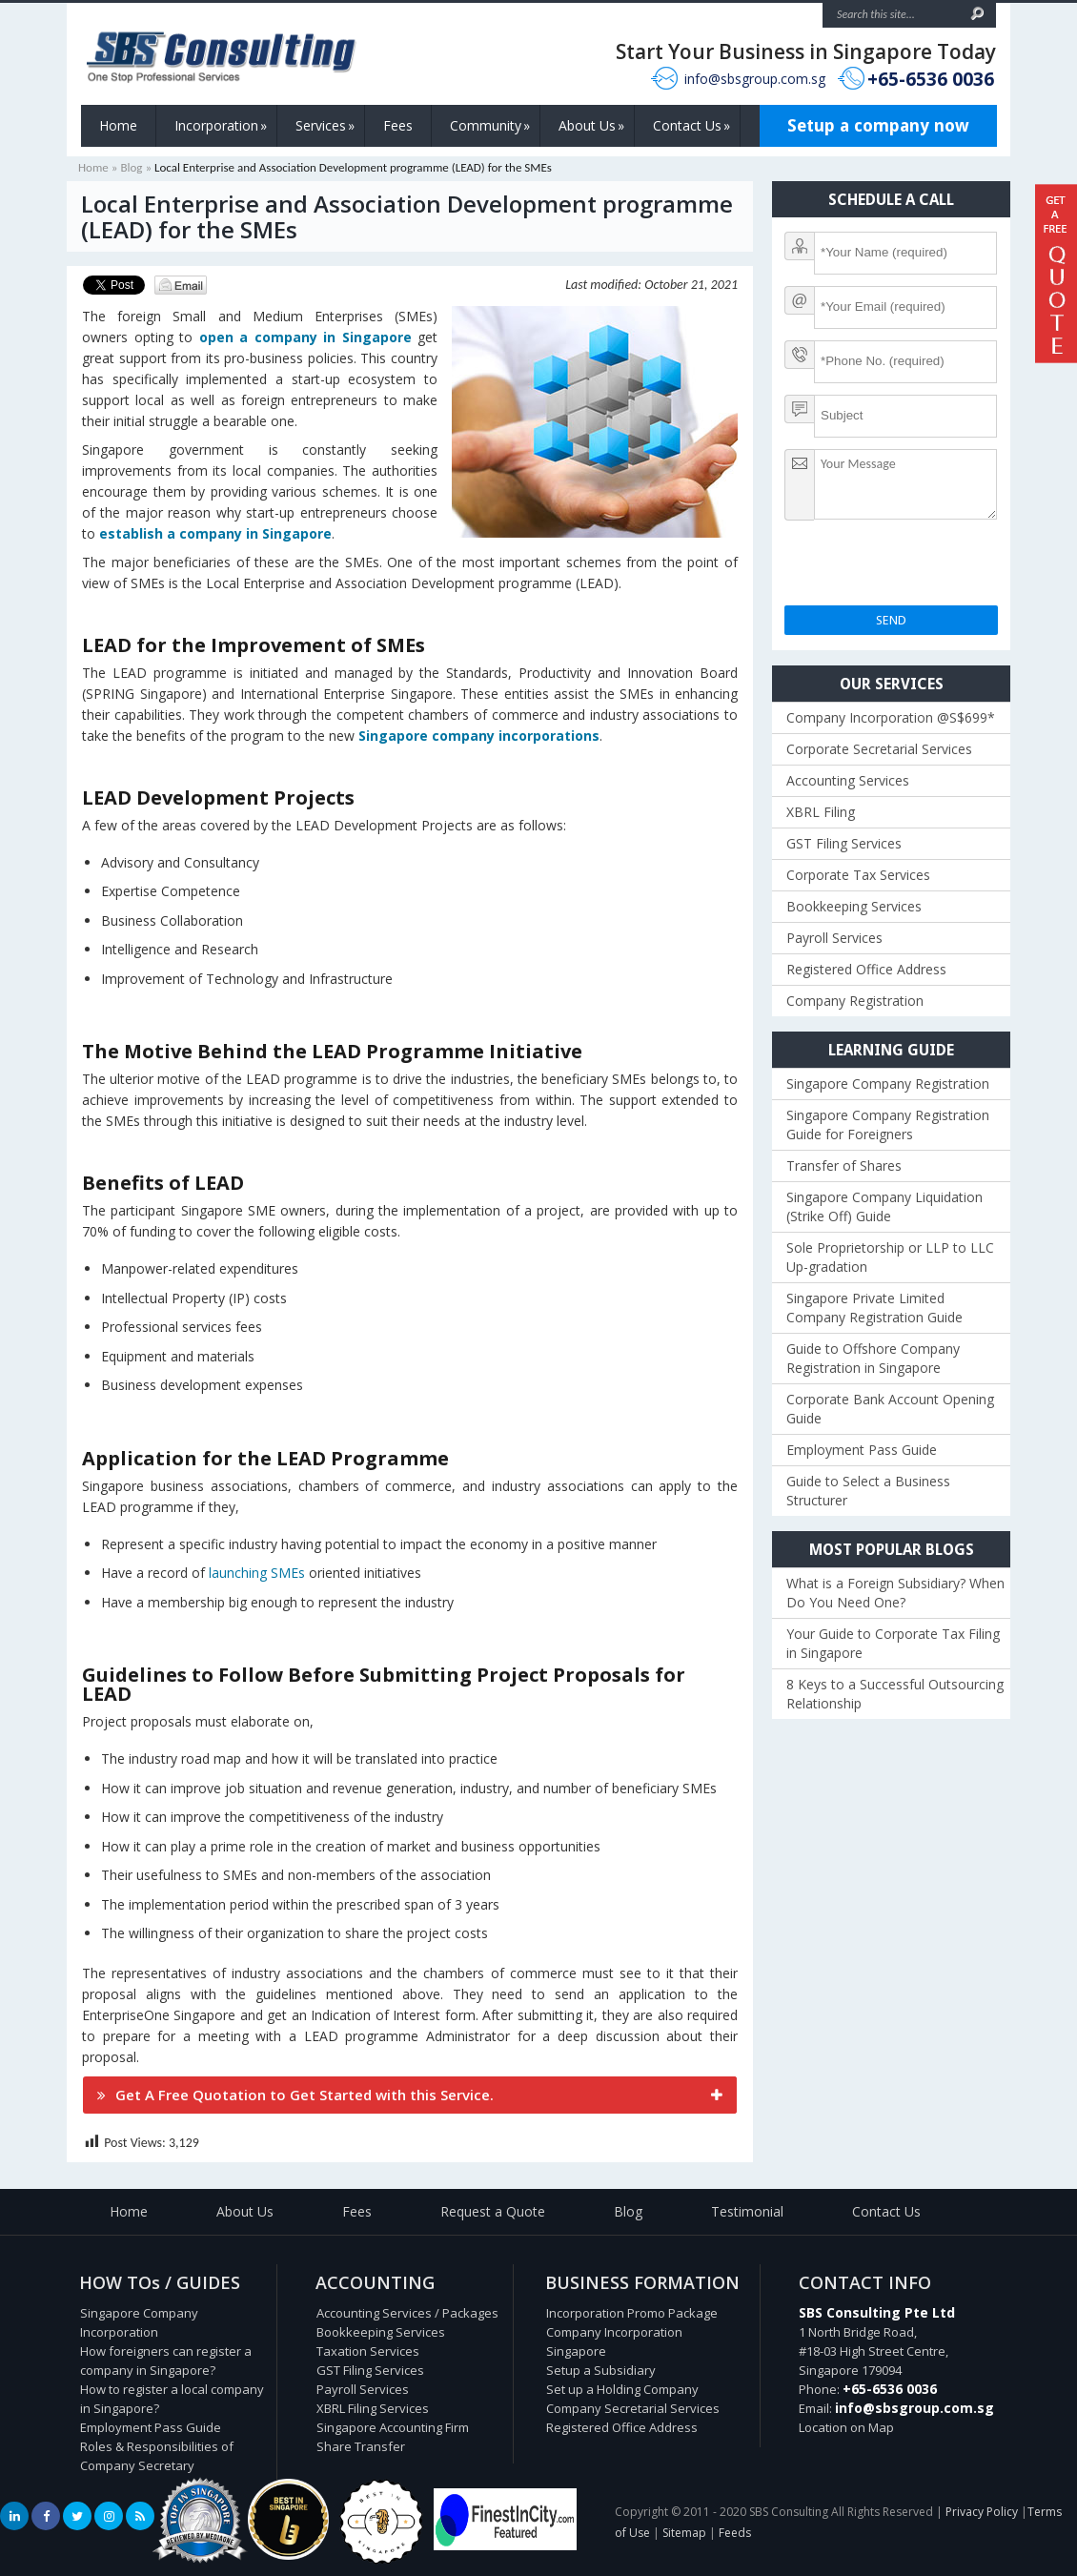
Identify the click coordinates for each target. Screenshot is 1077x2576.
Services (325, 125)
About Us (591, 125)
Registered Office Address (866, 969)
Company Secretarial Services (633, 2408)
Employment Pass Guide (861, 1450)
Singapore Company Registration (887, 1083)
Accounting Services (847, 780)
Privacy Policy (981, 2512)
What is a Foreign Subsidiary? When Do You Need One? (895, 1592)
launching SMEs (257, 1573)
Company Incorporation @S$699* (890, 717)
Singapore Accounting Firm (392, 2427)
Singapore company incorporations (478, 735)
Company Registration (855, 1001)
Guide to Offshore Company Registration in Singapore (873, 1358)
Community (490, 125)
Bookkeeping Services (854, 906)
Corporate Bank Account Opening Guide (890, 1408)
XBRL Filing (820, 812)
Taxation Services (367, 2351)
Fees (398, 125)
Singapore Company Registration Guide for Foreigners (887, 1124)
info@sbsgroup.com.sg (754, 79)
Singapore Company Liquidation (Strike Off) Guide (884, 1206)
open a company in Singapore (305, 337)
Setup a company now (878, 125)
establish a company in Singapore (215, 533)
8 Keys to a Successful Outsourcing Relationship (895, 1693)
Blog (131, 167)
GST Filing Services (844, 843)
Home (118, 125)
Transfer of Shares (844, 1165)
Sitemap (684, 2533)
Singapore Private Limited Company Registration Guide (874, 1307)
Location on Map (846, 2427)
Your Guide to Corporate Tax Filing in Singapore (893, 1643)
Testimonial (747, 2211)
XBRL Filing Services (372, 2408)
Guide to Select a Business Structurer (868, 1490)
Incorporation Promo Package (632, 2312)
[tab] (410, 2095)
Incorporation (220, 125)
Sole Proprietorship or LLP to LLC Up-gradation (890, 1257)
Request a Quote (492, 2211)
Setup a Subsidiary (601, 2370)
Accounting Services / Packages (407, 2312)
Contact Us (691, 125)
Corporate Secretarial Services (879, 749)
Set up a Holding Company (622, 2389)
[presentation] (929, 568)
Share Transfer (360, 2446)
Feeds (735, 2533)
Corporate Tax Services (858, 875)
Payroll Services (834, 938)
